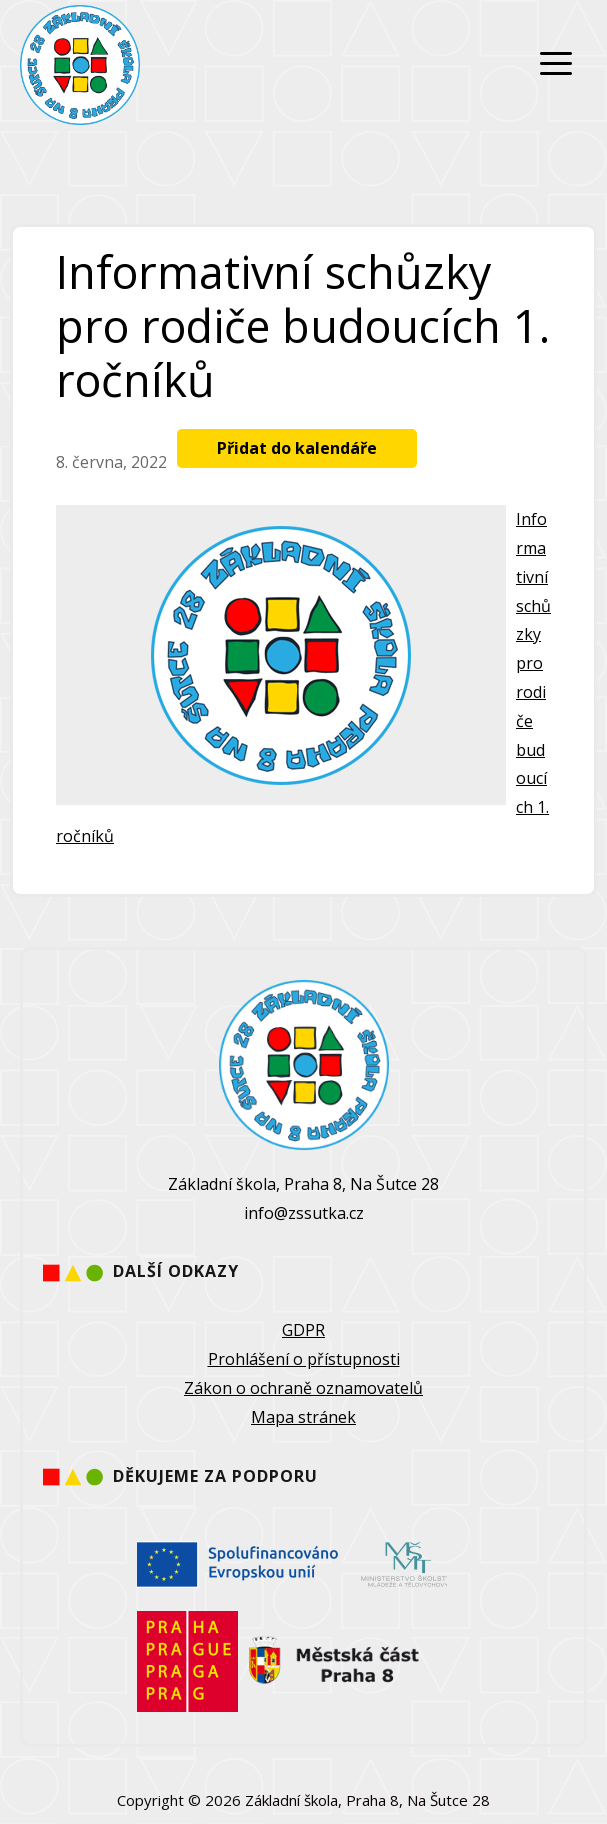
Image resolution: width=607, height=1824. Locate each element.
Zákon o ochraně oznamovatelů (303, 1388)
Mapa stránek (303, 1417)
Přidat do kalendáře (297, 448)
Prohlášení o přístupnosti (304, 1359)
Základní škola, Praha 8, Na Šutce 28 (367, 1800)
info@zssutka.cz (304, 1213)
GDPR (303, 1330)
